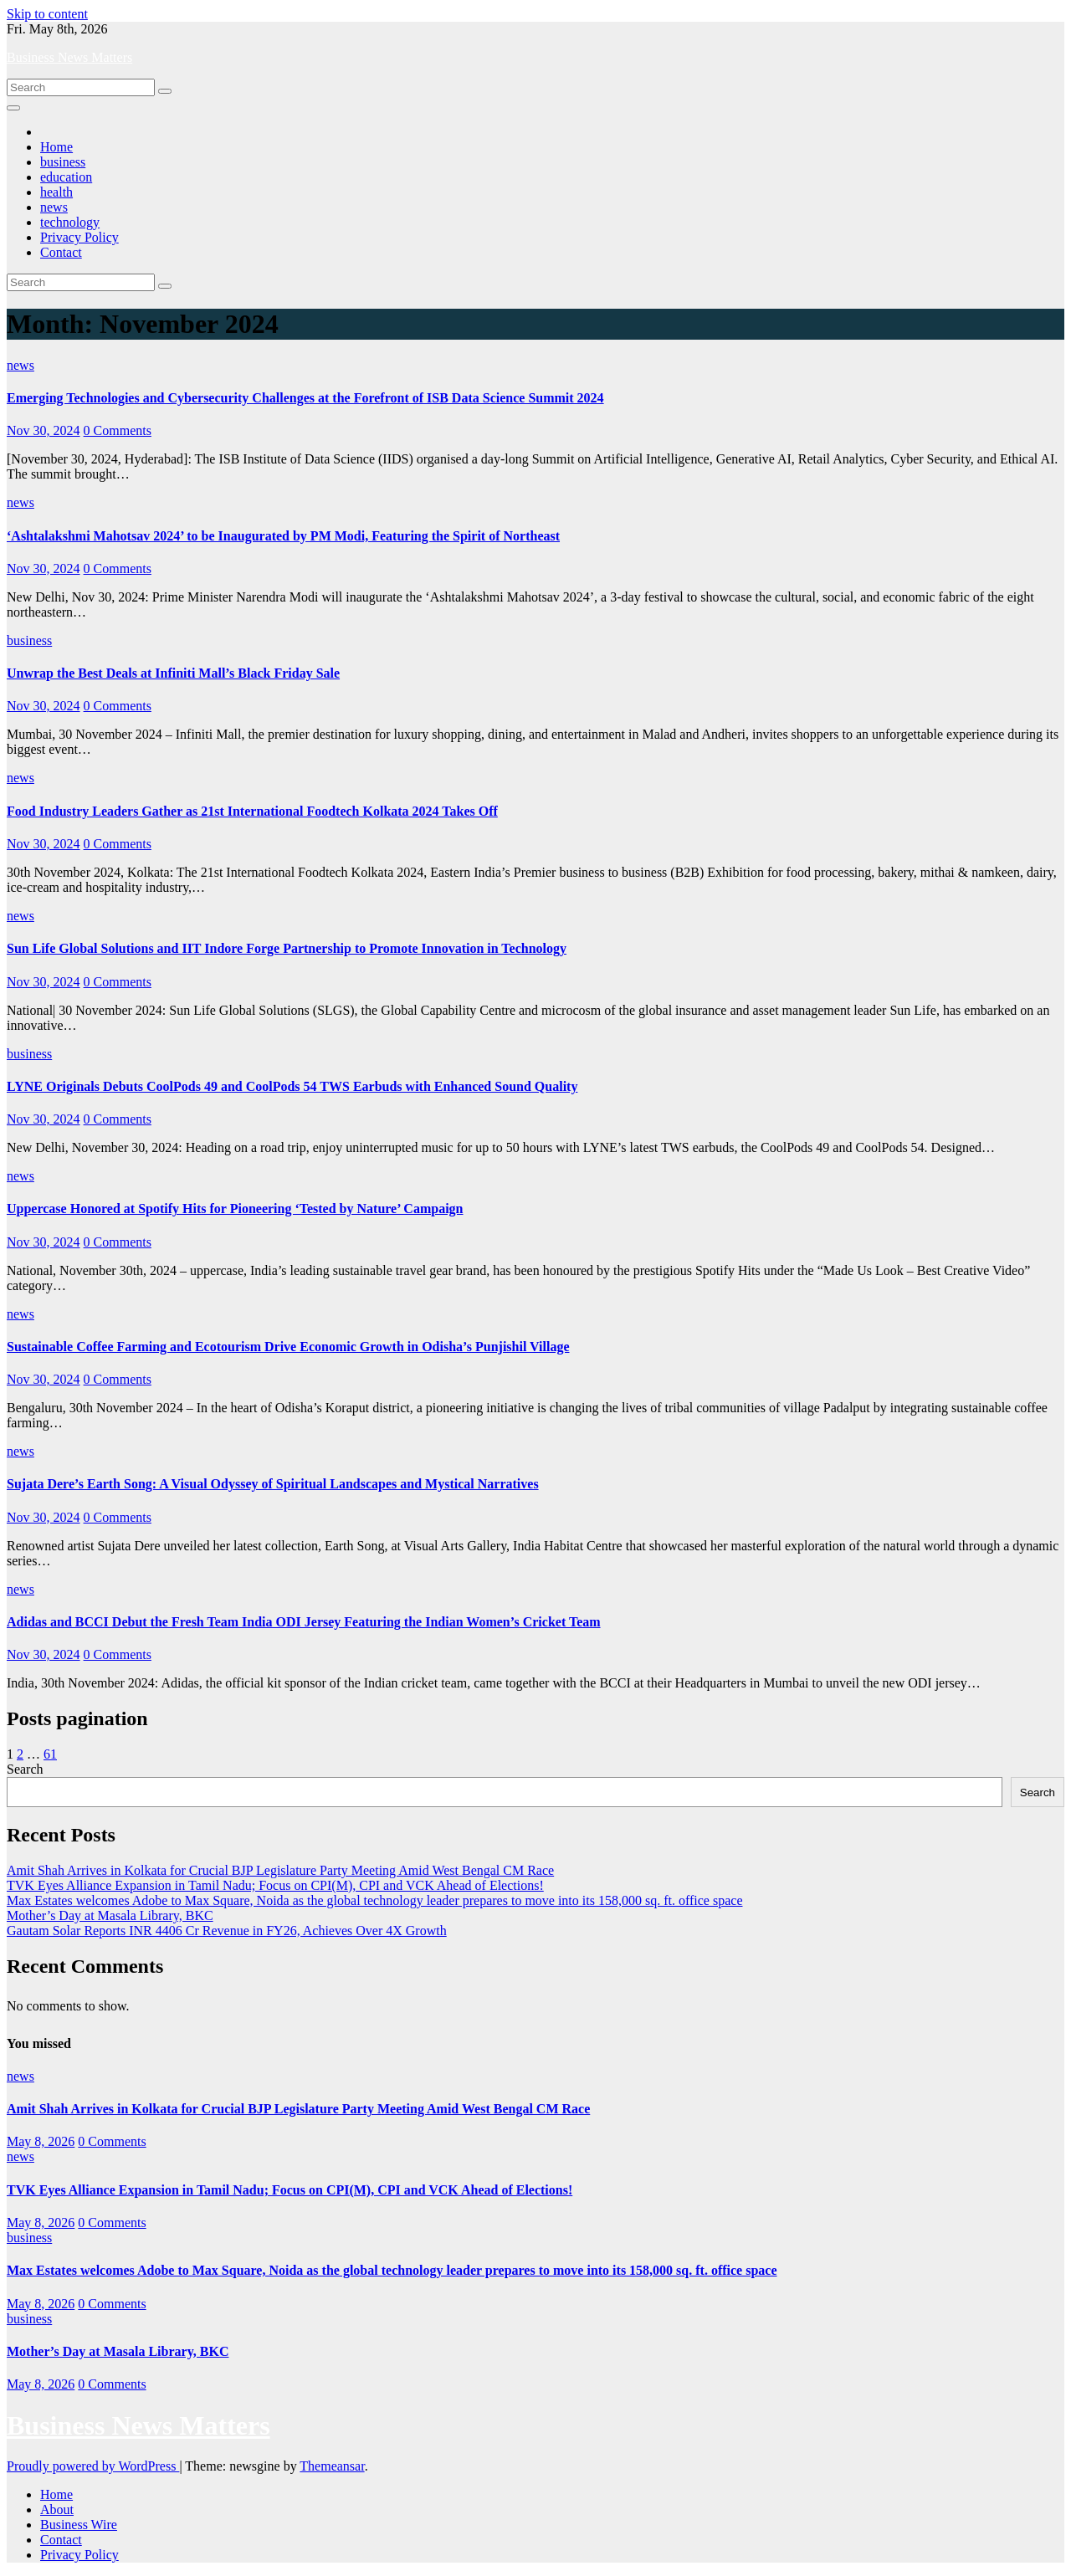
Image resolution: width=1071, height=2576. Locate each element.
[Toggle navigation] (13, 107)
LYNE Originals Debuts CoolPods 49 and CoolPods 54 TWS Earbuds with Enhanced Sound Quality (292, 1086)
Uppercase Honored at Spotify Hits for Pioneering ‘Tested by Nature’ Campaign (235, 1208)
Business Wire (78, 2524)
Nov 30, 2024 (43, 430)
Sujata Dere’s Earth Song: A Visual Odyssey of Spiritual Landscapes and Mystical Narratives (273, 1484)
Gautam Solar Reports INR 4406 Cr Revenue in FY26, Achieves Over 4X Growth (227, 1930)
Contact (61, 252)
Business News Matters (69, 57)
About (57, 2509)
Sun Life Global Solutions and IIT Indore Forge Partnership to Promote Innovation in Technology (286, 948)
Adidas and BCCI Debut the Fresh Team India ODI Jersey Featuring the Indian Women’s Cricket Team (304, 1622)
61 (50, 1754)
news (54, 207)
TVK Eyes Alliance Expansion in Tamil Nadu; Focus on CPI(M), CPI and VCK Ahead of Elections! (275, 1885)
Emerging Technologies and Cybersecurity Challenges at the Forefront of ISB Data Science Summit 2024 (305, 398)
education (66, 177)
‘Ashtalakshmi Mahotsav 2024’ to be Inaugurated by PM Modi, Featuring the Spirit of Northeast (283, 536)
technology (70, 222)
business (62, 162)
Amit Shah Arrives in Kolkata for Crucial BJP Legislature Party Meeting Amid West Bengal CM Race (280, 1870)
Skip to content (47, 14)
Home (56, 147)
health (56, 192)
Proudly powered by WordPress (93, 2466)
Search (25, 1769)
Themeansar (332, 2466)
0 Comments (117, 430)
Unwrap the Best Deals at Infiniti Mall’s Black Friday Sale (173, 673)
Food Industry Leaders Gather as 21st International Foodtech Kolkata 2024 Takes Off (252, 811)
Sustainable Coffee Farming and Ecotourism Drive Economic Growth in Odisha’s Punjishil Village (288, 1346)
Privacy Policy (79, 237)
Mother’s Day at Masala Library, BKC (110, 1915)
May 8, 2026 (40, 2141)
